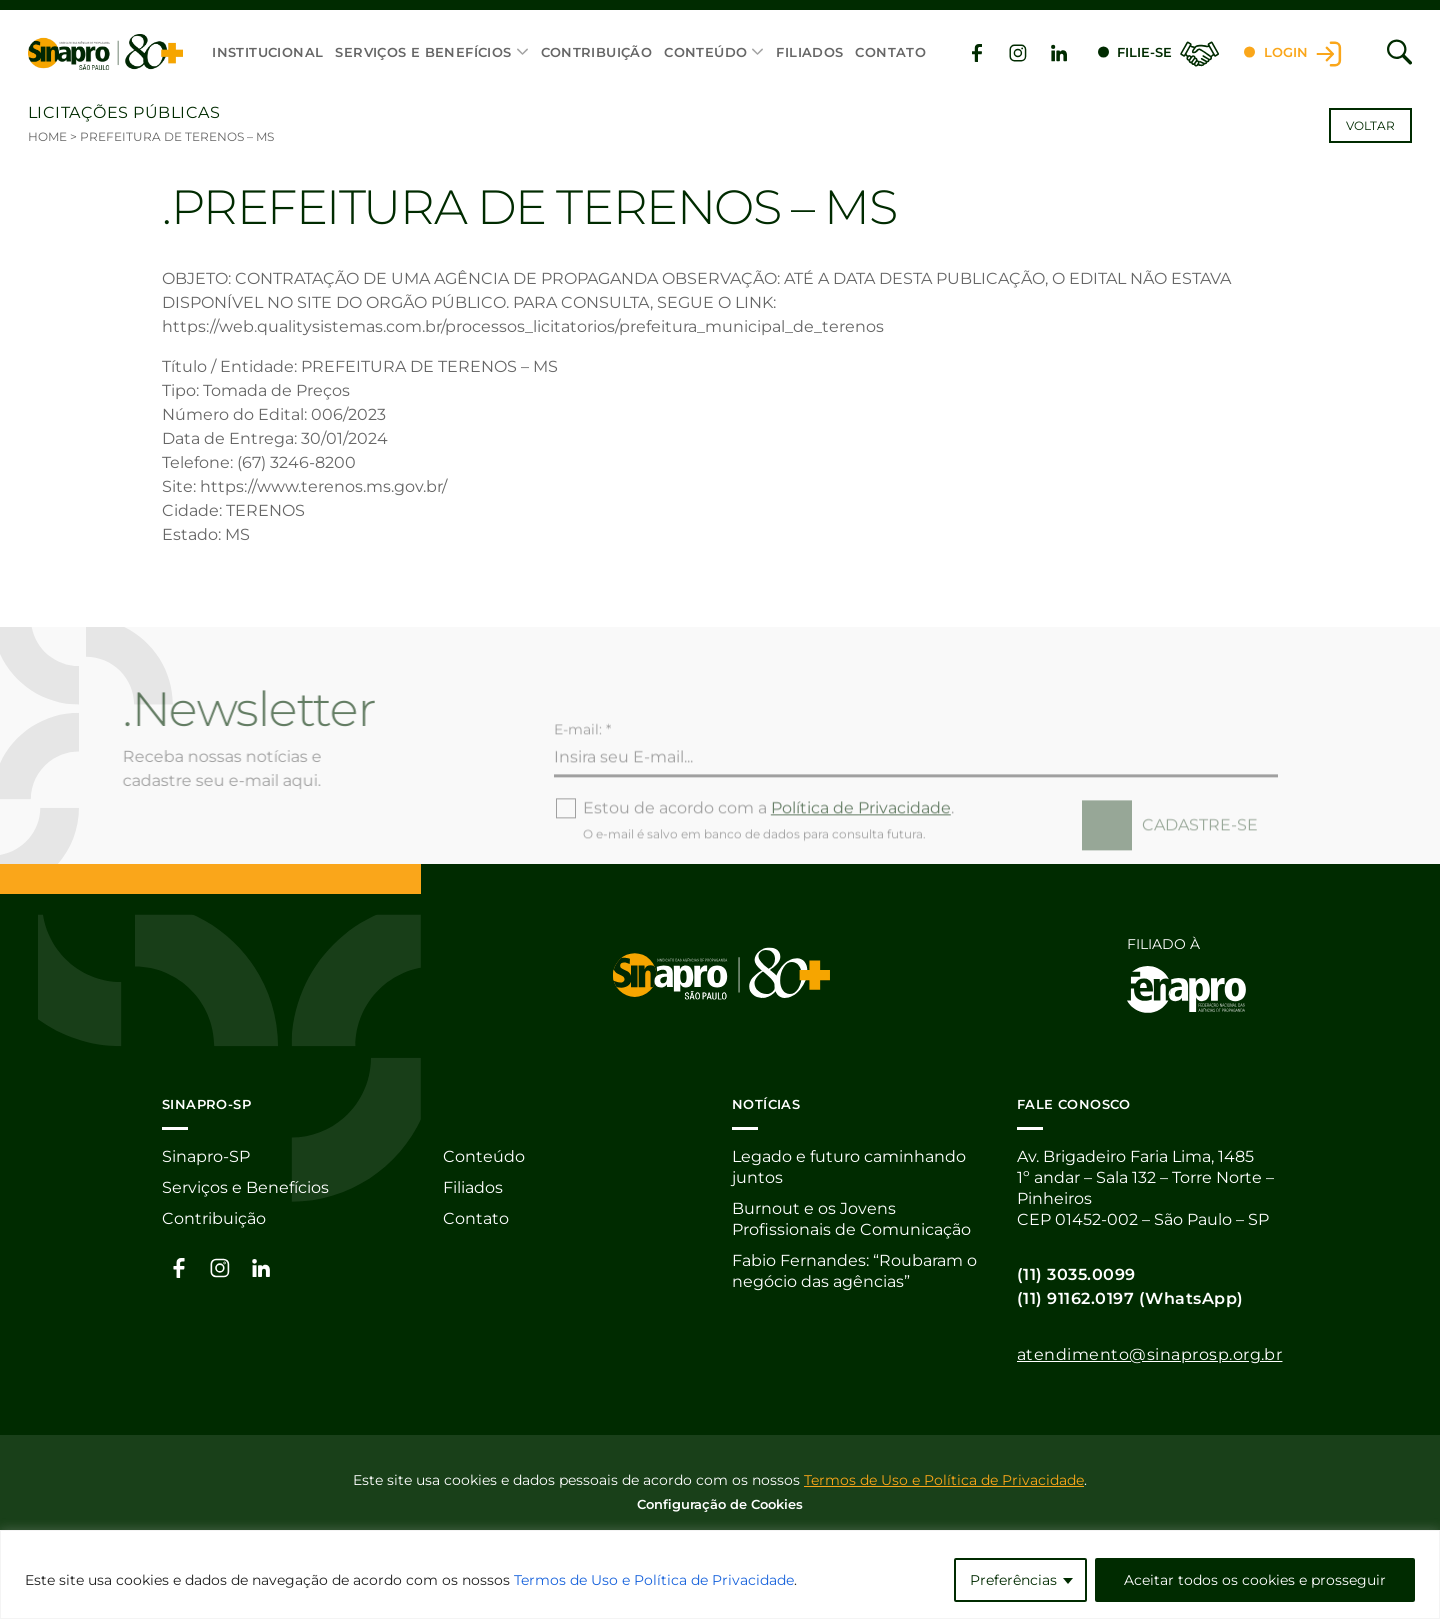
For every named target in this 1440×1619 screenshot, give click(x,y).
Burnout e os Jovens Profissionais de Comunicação (851, 1219)
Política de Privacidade (861, 845)
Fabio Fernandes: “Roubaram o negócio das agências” (854, 1271)
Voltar (1370, 125)
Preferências (1013, 1580)
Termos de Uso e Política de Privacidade (654, 1580)
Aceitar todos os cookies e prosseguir (1255, 1580)
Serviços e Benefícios (423, 52)
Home (47, 136)
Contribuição (597, 52)
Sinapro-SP (206, 1156)
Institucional (267, 52)
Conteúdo (705, 52)
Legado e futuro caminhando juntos (849, 1167)
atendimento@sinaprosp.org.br (1149, 1354)
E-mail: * (582, 767)
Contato (890, 52)
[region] (720, 1574)
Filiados (809, 52)
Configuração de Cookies (720, 1504)
